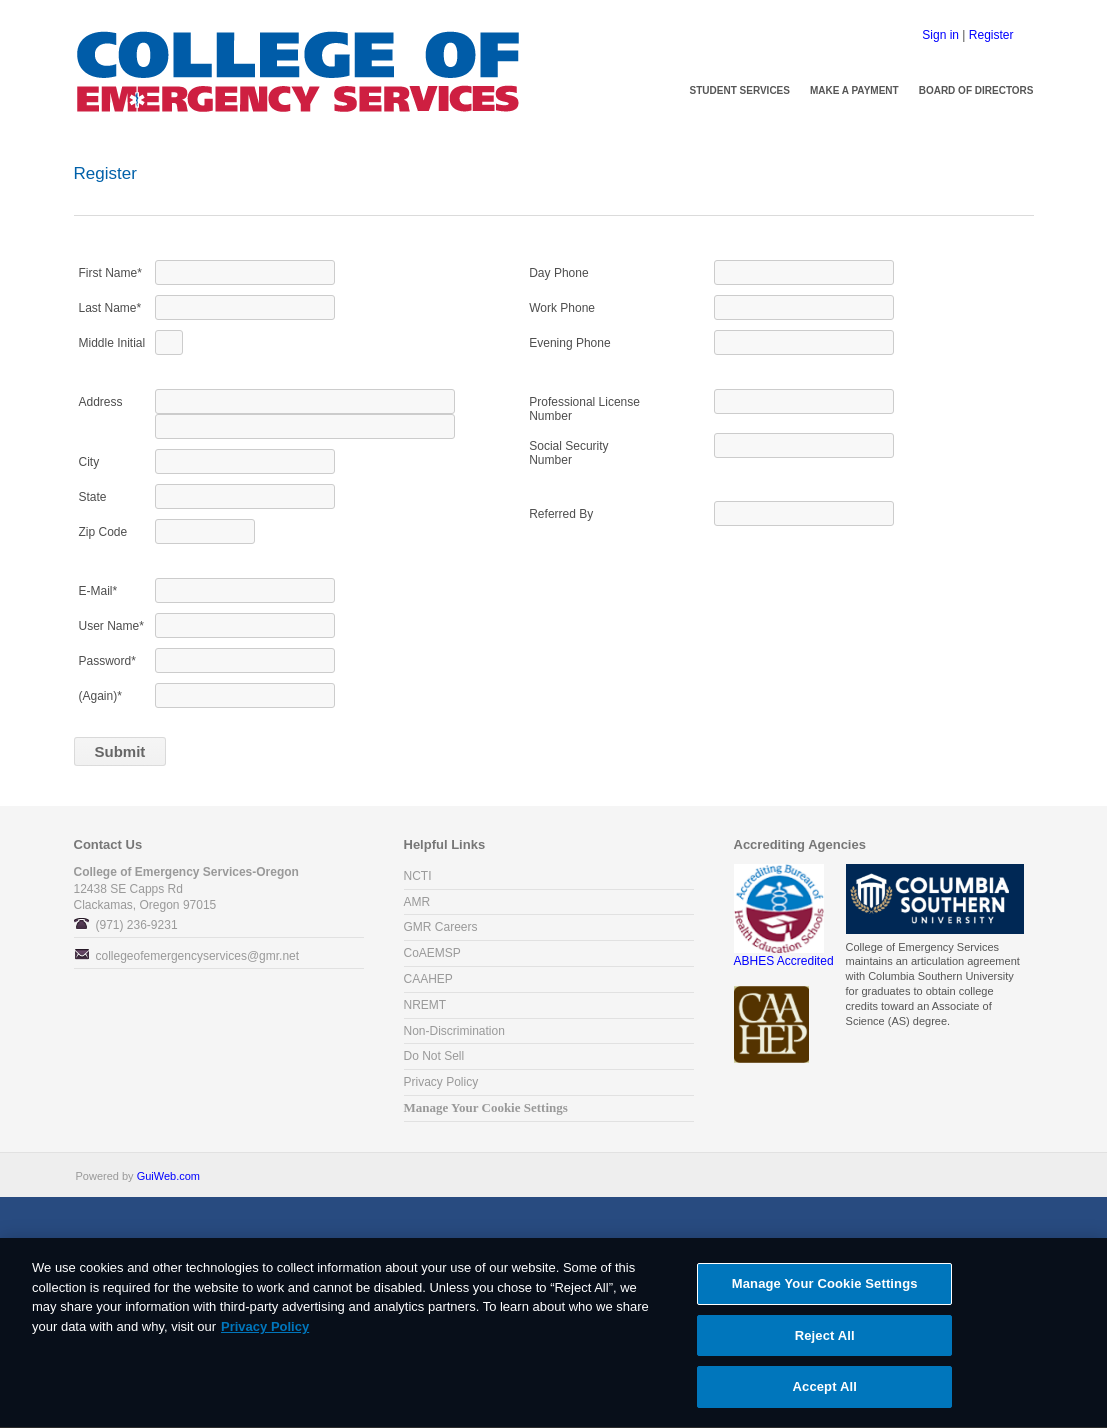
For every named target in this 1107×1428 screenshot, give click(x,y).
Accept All (825, 1394)
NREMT (425, 1005)
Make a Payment (854, 90)
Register (991, 35)
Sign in (940, 35)
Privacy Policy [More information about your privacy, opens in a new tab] (265, 1333)
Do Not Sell (434, 1056)
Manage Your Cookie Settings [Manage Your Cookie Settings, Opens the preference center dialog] (825, 1290)
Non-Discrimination (454, 1031)
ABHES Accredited (784, 955)
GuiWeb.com (168, 1176)
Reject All (825, 1342)
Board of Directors (976, 90)
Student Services (740, 90)
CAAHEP (428, 979)
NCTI (418, 876)
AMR (417, 902)
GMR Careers (441, 927)
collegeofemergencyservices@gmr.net (198, 956)
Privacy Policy (441, 1082)
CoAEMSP (432, 953)
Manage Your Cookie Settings (486, 1108)
